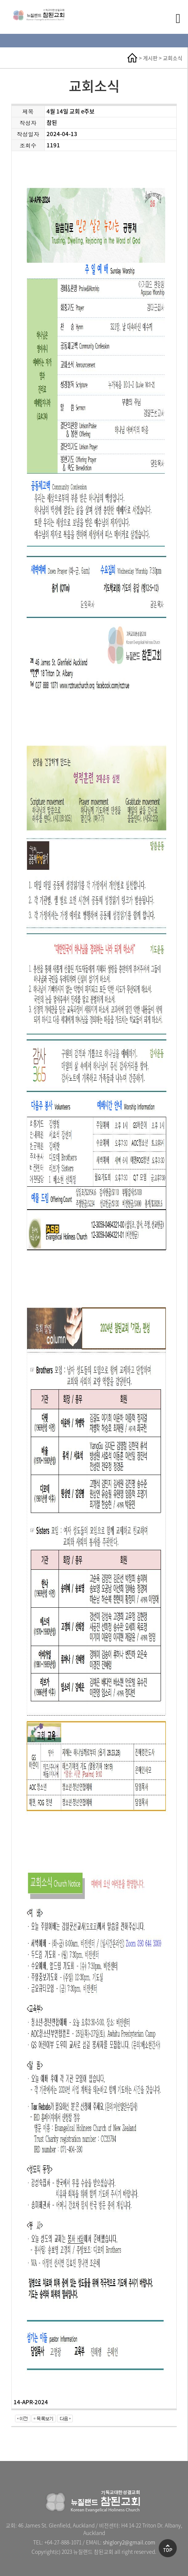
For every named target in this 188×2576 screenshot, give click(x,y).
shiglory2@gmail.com (129, 2542)
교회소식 (172, 58)
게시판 (150, 58)
